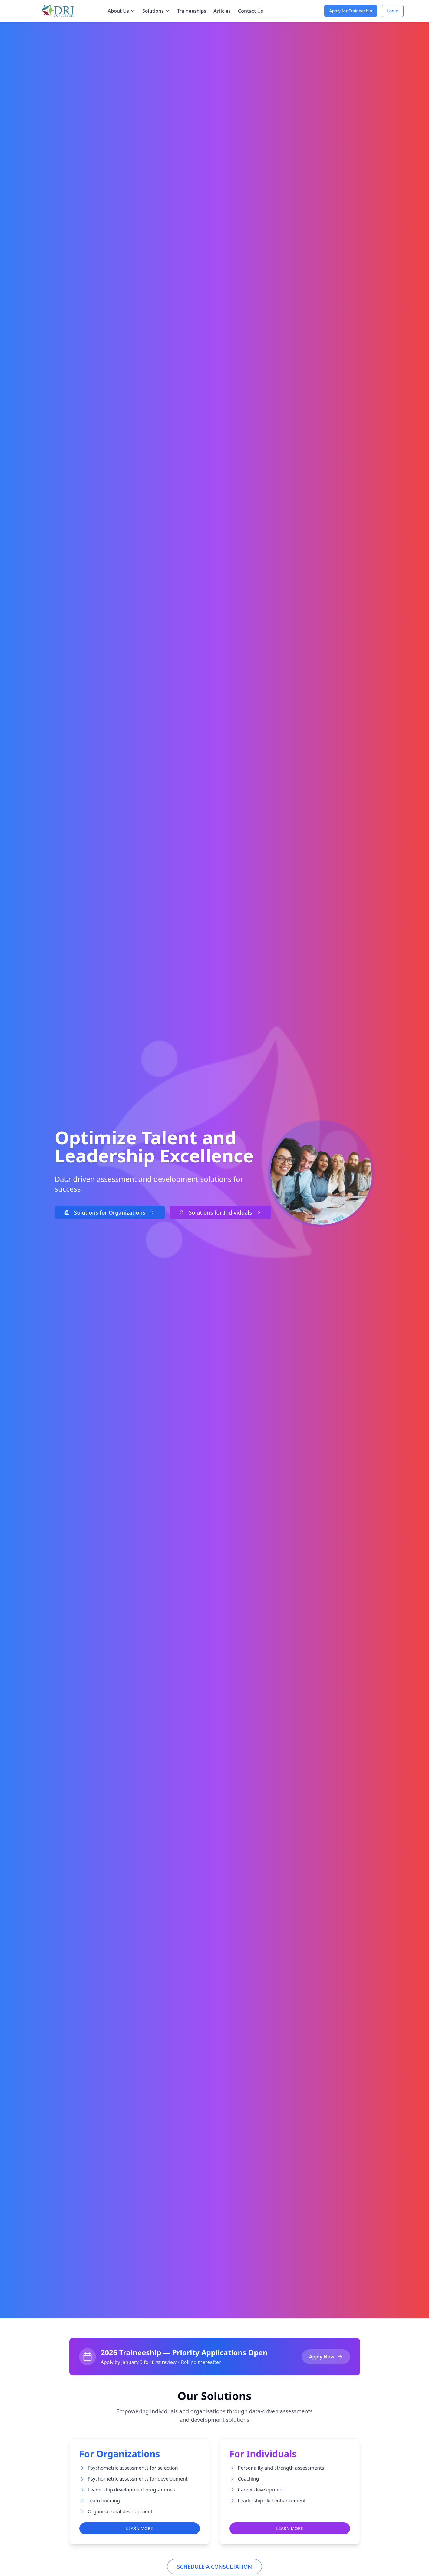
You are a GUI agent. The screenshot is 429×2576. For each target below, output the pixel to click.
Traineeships (191, 11)
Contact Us (250, 11)
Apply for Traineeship (350, 11)
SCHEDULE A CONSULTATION (214, 2566)
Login (392, 11)
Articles (222, 11)
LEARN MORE (139, 2528)
